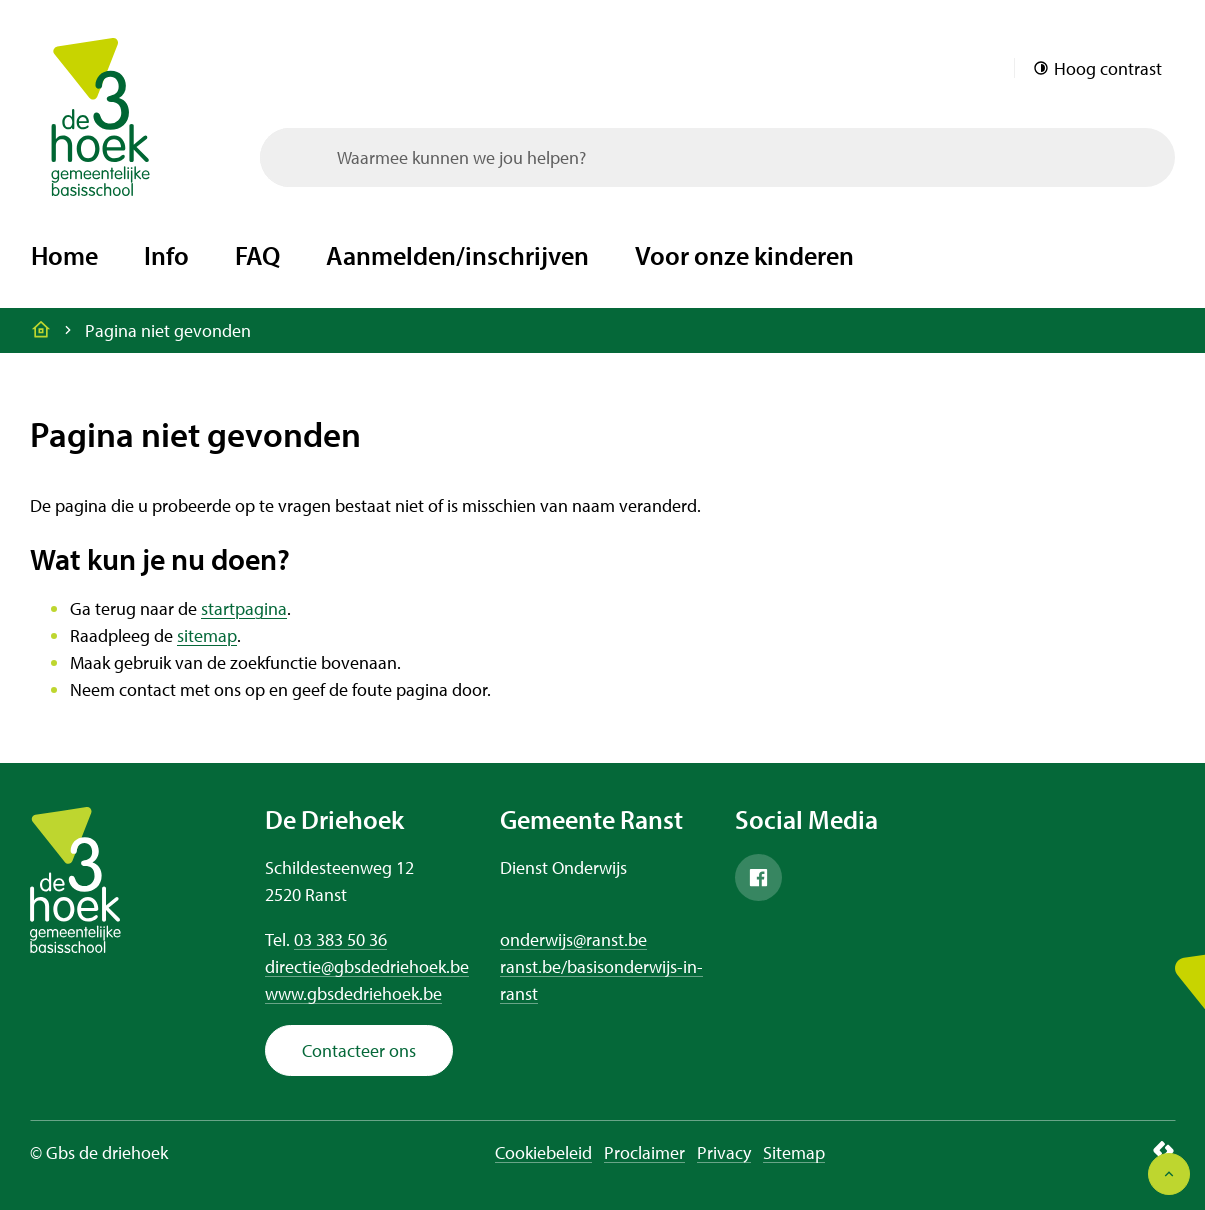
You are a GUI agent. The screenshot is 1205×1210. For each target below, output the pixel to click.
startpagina (244, 608)
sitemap (207, 635)
